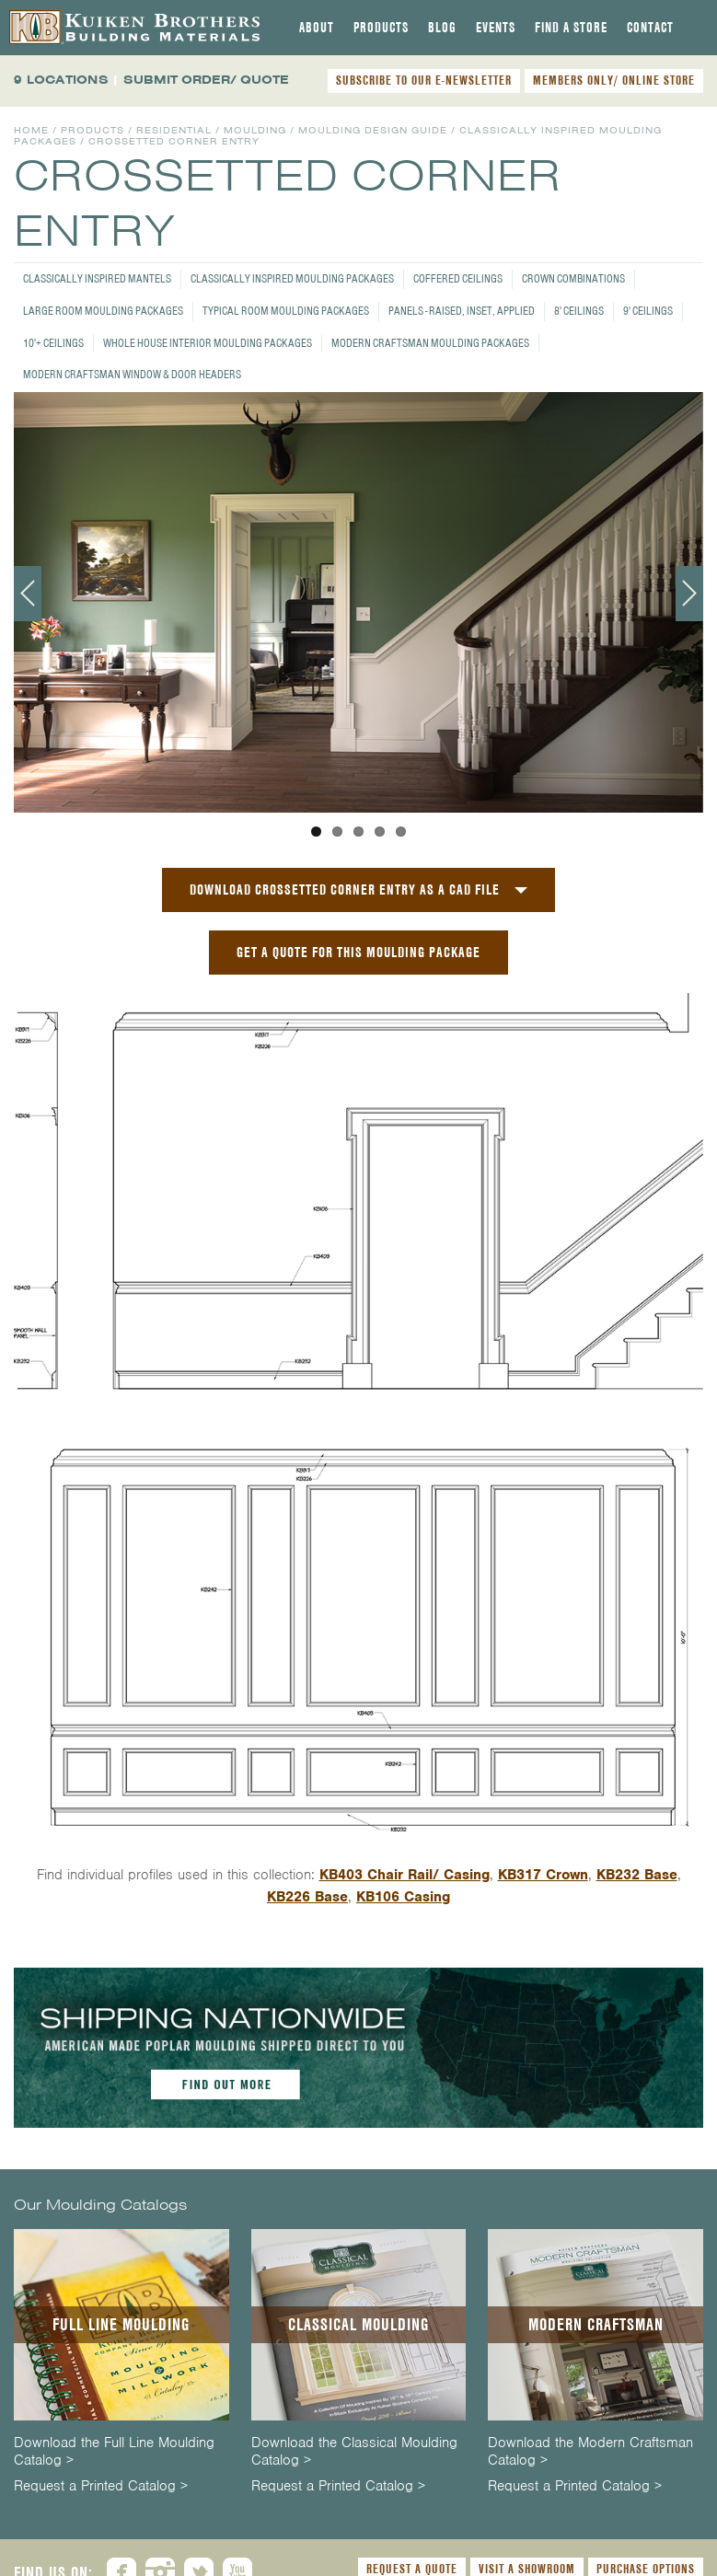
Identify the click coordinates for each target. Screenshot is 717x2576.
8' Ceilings (579, 310)
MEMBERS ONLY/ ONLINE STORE (614, 80)
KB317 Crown (543, 1875)
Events (495, 27)
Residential (174, 130)
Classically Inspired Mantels (97, 278)
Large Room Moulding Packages (103, 310)
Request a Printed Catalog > (101, 2486)
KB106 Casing (403, 1897)
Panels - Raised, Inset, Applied (461, 310)
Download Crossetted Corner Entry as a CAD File (345, 889)
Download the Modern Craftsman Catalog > (590, 2451)
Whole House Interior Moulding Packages (207, 343)
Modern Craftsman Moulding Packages (430, 343)
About (316, 27)
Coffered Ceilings (458, 278)
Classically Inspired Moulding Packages (292, 278)
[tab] (316, 27)
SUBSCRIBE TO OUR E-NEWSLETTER (424, 80)
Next (689, 593)
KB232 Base (636, 1875)
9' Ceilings (648, 310)
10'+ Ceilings (53, 343)
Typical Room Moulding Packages (285, 310)
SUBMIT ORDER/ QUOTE (206, 80)
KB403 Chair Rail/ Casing (404, 1875)
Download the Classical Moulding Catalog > (354, 2451)
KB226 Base (307, 1897)
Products (381, 27)
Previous (27, 593)
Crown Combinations (573, 278)
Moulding (255, 130)
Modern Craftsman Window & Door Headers (132, 374)
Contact (650, 27)
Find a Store (571, 27)
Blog (442, 27)
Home (31, 130)
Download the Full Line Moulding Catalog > (114, 2451)
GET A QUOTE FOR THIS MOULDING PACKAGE (358, 952)
